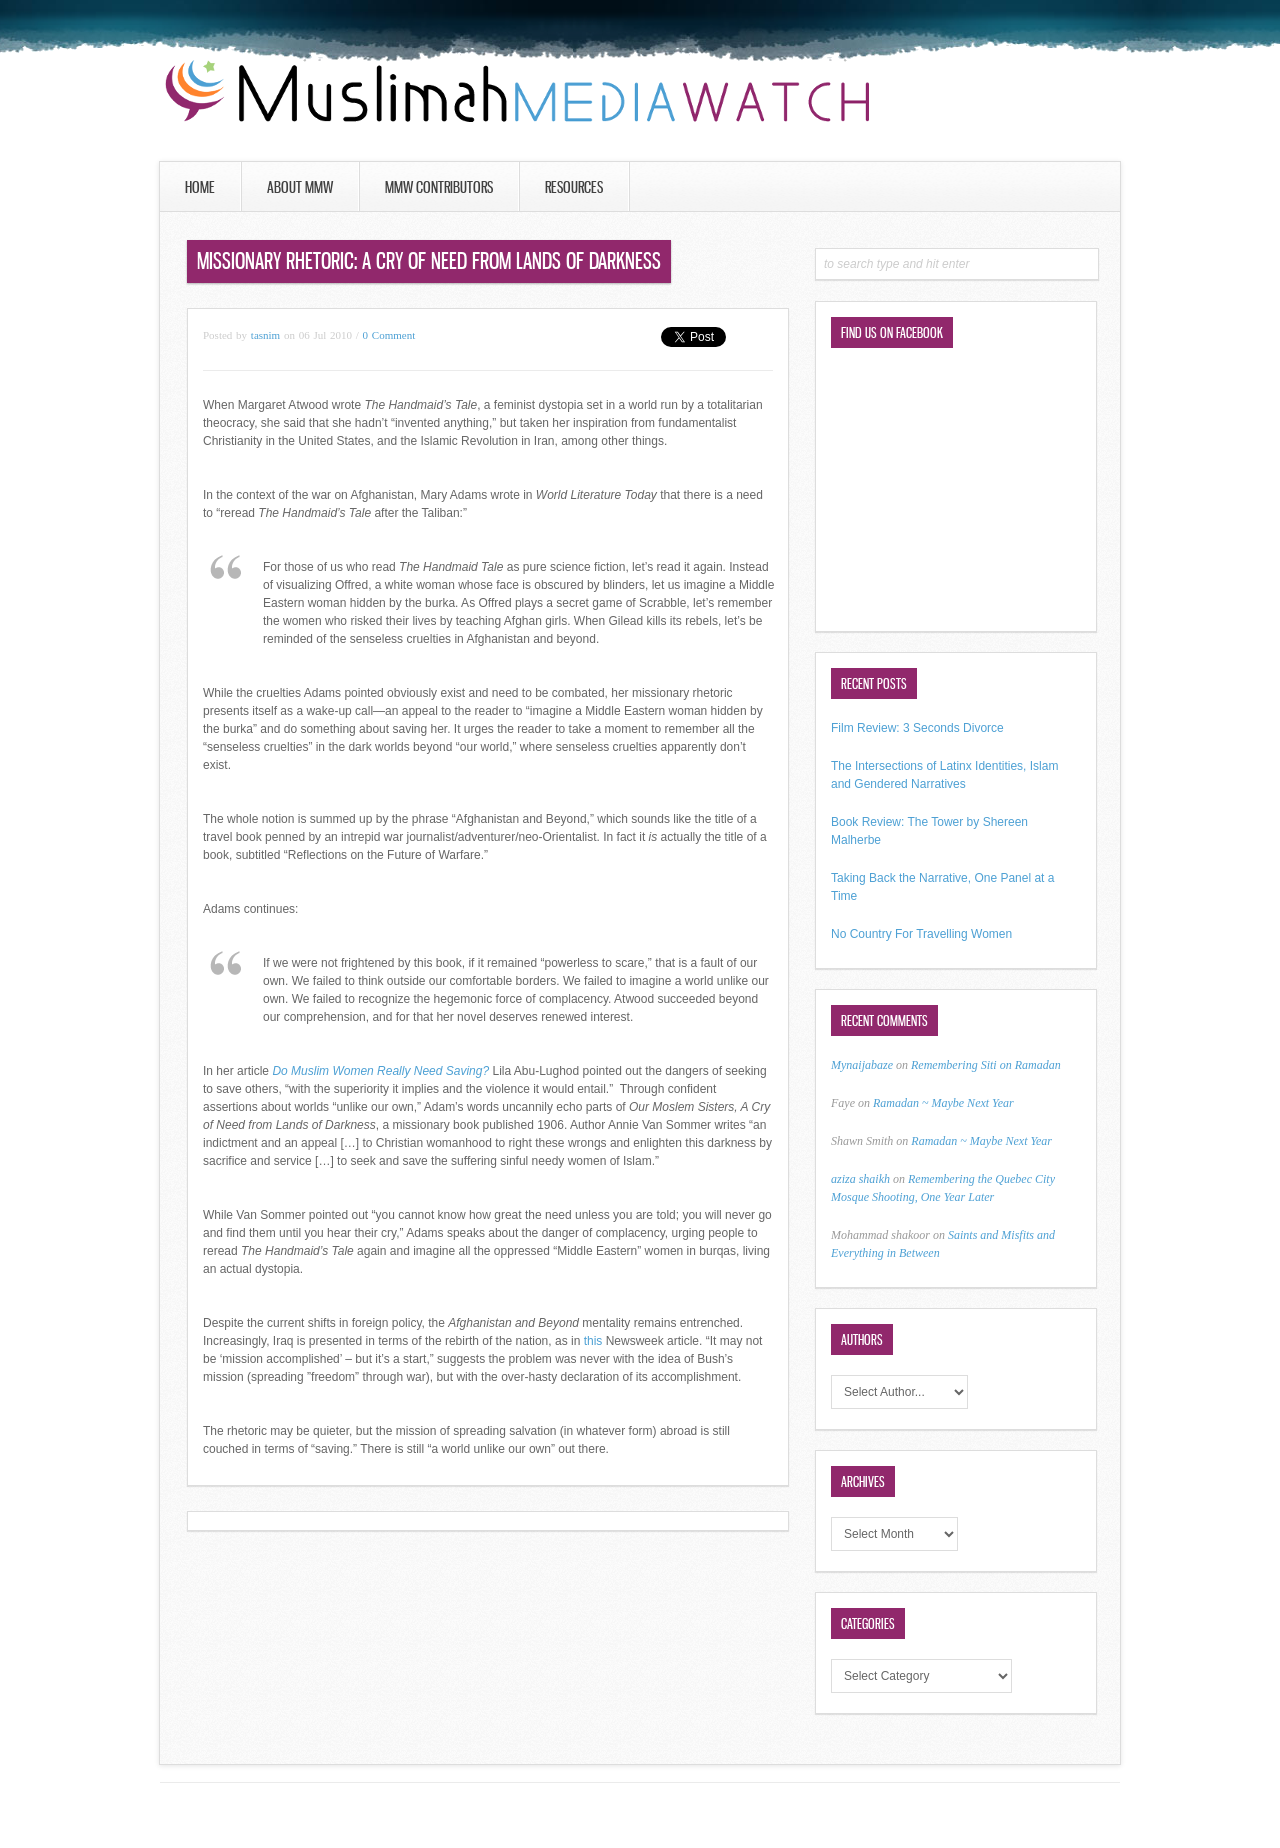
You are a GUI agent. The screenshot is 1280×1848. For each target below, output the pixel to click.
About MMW (300, 187)
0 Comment (389, 335)
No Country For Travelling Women (921, 934)
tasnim (265, 335)
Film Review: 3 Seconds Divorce (917, 728)
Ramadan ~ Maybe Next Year (943, 1103)
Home (200, 187)
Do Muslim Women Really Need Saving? (380, 1071)
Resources (574, 187)
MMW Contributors (439, 187)
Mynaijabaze (862, 1065)
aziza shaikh (860, 1179)
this (593, 1341)
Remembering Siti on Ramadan (986, 1065)
